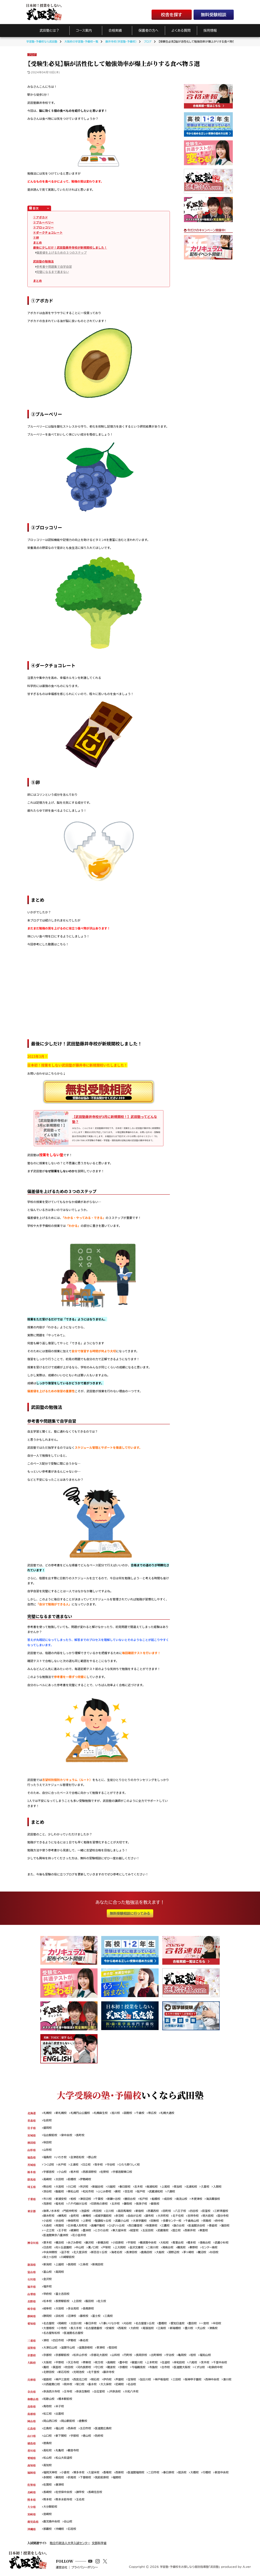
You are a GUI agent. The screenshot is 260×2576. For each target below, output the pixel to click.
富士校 (97, 2317)
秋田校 (47, 2142)
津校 (46, 2341)
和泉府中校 (218, 2368)
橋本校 (193, 2243)
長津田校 (132, 2253)
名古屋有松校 (51, 2334)
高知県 (31, 2468)
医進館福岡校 (137, 2475)
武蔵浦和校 (157, 2191)
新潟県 (31, 2265)
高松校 (47, 2452)
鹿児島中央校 (51, 2524)
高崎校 (47, 2179)
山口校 (47, 2438)
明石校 (96, 2381)
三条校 (84, 2265)
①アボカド (40, 217)
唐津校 (60, 2487)
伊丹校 (108, 2381)
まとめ (37, 242)
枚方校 (99, 2364)
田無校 (156, 2221)
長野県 (31, 2302)
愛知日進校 (179, 2324)
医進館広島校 (103, 2430)
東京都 (31, 2211)
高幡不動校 (99, 2226)
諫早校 (80, 2494)
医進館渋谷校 (198, 2226)
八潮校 (172, 2191)
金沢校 (47, 2280)
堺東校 (87, 2364)
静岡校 (47, 2317)
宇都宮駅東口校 (123, 2172)
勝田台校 (131, 2199)
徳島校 (47, 2445)
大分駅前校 (50, 2509)
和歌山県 (32, 2401)
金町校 (75, 2216)
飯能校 (60, 2191)
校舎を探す (171, 15)
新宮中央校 (224, 2475)
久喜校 (207, 2186)
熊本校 (47, 2502)
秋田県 (31, 2142)
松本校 (47, 2302)
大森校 (47, 2226)
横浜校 (60, 2243)
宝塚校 (133, 2381)
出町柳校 (158, 2356)
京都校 (47, 2356)
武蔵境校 (176, 2231)
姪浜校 (184, 2475)
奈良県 (31, 2393)
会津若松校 (78, 2157)
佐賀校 (47, 2487)
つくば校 (48, 2164)
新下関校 (61, 2438)
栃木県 (31, 2172)
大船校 (161, 2253)
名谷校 (145, 2386)
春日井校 (91, 2324)
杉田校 (216, 2253)
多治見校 (73, 2309)
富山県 (31, 2273)
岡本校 (80, 2386)
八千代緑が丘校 (78, 2204)
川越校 (112, 2186)
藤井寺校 (109, 2373)
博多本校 (79, 2475)
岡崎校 (62, 2324)
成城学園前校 (103, 2216)
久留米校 (94, 2475)
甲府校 (47, 2295)
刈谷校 (128, 2324)
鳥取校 (47, 2408)
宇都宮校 (49, 2172)
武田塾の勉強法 (43, 261)
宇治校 (171, 2356)
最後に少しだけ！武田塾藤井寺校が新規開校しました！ (70, 247)
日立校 (87, 2164)
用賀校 (60, 2226)
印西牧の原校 (100, 2204)
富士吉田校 (63, 2295)
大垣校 (60, 2309)
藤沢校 (90, 2243)
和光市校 (89, 2191)
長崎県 (31, 2495)
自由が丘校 (136, 2216)
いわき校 (61, 2157)
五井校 (117, 2204)
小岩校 (47, 2221)
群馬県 (31, 2179)
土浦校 (74, 2164)
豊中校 (124, 2364)
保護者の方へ (148, 30)
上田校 (78, 2302)
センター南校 (211, 2248)
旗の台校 (180, 2226)
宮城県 (31, 2135)
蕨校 (119, 2191)
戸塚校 (107, 2248)
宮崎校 (47, 2516)
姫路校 (47, 2381)
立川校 (110, 2211)
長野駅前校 (63, 2302)
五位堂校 (100, 2393)
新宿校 (141, 2211)
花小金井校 (80, 2236)
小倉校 (65, 2475)
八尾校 (194, 2364)
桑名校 (84, 2341)
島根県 (31, 2416)
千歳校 (141, 2112)
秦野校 (195, 2248)
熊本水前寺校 (64, 2502)
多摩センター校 (173, 2221)
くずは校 (201, 2368)
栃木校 (75, 2172)
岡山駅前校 (68, 2423)
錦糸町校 (49, 2216)
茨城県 (31, 2165)
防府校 (99, 2438)
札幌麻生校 (101, 2112)
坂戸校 (142, 2191)
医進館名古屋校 (74, 2334)
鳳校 (46, 2368)
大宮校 (60, 2186)
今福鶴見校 (140, 2368)
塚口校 (93, 2386)
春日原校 (170, 2475)
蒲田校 (47, 2231)
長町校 (80, 2135)
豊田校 (194, 2324)
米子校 (60, 2408)
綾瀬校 (87, 2231)
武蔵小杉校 (224, 2243)
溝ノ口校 (93, 2248)
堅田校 (114, 2349)
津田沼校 (86, 2199)
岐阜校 (47, 2309)
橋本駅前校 (65, 2401)
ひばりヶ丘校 (118, 2226)
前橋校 (72, 2179)
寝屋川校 (138, 2364)
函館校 (129, 2112)
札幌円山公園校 (80, 2112)
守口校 (99, 2368)
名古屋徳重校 (94, 2329)
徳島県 (31, 2445)
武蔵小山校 (123, 2221)
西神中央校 (214, 2381)
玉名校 (80, 2502)
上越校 (60, 2265)
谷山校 (68, 2524)
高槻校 (112, 2364)
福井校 (47, 2287)
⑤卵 (36, 237)
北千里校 (94, 2373)
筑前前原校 (102, 2479)
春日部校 (126, 2186)
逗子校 (65, 2253)
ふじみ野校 (105, 2191)
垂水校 (105, 2386)
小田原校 (119, 2243)
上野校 (87, 2221)
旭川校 (117, 2112)
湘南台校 (169, 2248)
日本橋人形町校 (78, 2226)
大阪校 (47, 2364)
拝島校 (209, 2221)
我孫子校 (142, 2204)
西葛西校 (154, 2211)
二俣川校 (154, 2248)
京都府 (31, 2357)
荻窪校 (208, 2211)
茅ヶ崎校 (190, 2253)
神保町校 (73, 2221)
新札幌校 (61, 2112)
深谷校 (47, 2191)
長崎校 (47, 2494)
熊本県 (31, 2502)
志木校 (139, 2186)
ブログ (32, 54)
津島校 (215, 2329)
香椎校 (108, 2475)
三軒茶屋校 (223, 2211)
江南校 (163, 2329)
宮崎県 (31, 2517)
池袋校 (86, 2211)
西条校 (72, 2430)
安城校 (111, 2329)
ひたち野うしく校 (130, 2164)
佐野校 (105, 2172)
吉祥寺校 (195, 2216)
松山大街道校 (64, 2460)
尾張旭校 (149, 2329)
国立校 (190, 2231)
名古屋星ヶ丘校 (146, 2324)
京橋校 (124, 2368)
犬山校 (203, 2329)
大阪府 (31, 2364)
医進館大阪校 (183, 2368)
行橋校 (208, 2475)
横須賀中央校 (149, 2243)
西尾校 (123, 2329)
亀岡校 (184, 2356)
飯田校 (90, 2302)
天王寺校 (73, 2364)
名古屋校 (49, 2324)
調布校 (151, 2216)
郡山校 (93, 2157)
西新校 (120, 2475)
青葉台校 (179, 2243)
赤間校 (47, 2479)
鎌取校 (129, 2204)
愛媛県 (31, 2460)
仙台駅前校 (50, 2135)
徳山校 (87, 2438)
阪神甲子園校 (195, 2381)
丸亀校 (60, 2452)
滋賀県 (31, 2349)
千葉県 (31, 2199)
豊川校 (191, 2329)
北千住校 (179, 2216)
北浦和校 (193, 2186)
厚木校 (47, 2243)
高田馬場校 (126, 2211)
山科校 (117, 2356)
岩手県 (31, 2128)
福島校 (47, 2157)
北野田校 (49, 2373)
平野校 (60, 2364)
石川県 (31, 2280)
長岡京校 (142, 2356)
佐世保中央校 (64, 2494)
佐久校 (102, 2302)
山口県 (31, 2438)
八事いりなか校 (110, 2324)
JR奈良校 (116, 2393)
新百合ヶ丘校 (100, 2253)
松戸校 (145, 2199)
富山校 (47, 2272)
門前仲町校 (71, 2211)
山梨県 (31, 2295)
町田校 (98, 2211)
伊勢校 (72, 2341)
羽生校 (129, 2191)
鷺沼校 (204, 2253)
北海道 (31, 2113)
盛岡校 (47, 2127)
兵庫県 (31, 2381)
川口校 (72, 2186)
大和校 (166, 2243)
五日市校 (86, 2430)
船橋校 (157, 2199)
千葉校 (99, 2199)
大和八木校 (133, 2393)
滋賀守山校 (68, 2349)
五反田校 (161, 2231)
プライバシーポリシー (86, 2570)
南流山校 (183, 2199)
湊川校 (47, 2386)
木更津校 (198, 2199)
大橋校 (196, 2475)
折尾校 (72, 2479)
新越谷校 (98, 2186)
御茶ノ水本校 (51, 2211)
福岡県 (31, 2475)
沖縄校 (60, 2531)
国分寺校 (225, 2216)
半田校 (219, 2324)
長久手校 (76, 2329)
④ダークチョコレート (48, 232)
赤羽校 (120, 2216)
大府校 (136, 2329)
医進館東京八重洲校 (56, 2236)
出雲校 (60, 2415)
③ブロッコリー (43, 227)
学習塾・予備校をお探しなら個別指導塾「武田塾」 (188, 2570)
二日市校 (155, 2475)
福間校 (118, 2479)
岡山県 (31, 2423)
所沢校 (84, 2186)
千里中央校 (222, 2364)
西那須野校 (90, 2172)
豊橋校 (164, 2324)
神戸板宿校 (163, 2381)
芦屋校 (120, 2381)
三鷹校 (167, 2226)
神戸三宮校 (63, 2381)
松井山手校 (81, 2356)
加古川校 (146, 2381)
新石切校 (64, 2373)
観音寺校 (73, 2452)
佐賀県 (31, 2487)
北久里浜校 (81, 2253)
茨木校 (207, 2364)
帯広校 (154, 2112)
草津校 (101, 2349)
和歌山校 (49, 2401)
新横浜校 (104, 2243)
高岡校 (60, 2272)
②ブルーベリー (43, 222)
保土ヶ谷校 (50, 2258)
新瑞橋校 (177, 2329)
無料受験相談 (213, 15)
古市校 (167, 2368)
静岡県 (31, 2317)
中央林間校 (50, 2253)
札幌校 (47, 2112)
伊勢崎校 (86, 2179)
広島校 (47, 2430)
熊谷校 (47, 2186)
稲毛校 (60, 2204)
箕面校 (57, 2368)
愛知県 (31, 2325)
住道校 (167, 2364)
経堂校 (148, 2231)
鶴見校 (183, 2248)
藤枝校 (84, 2317)
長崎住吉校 (96, 2494)
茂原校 (47, 2204)
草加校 (179, 2186)
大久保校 (119, 2386)
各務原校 (89, 2309)
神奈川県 (32, 2243)
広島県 (31, 2430)
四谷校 (196, 2211)
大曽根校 (49, 2329)
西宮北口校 (81, 2381)
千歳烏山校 (194, 2221)
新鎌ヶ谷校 (115, 2199)
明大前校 (210, 2216)
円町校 (129, 2356)
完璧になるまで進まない (52, 271)
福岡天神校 (50, 2475)
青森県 (31, 2120)
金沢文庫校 (138, 2248)
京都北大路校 (100, 2356)
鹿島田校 (148, 2253)
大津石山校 (50, 2349)
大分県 (31, 2509)
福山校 (60, 2430)
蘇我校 (156, 2204)
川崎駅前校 (68, 2258)
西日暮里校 (137, 2226)
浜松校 (60, 2317)
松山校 (47, 2460)
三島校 (109, 2317)
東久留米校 (133, 2231)
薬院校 (60, 2479)
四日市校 (58, 2341)
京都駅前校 (63, 2356)
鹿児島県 (32, 2524)
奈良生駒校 (83, 2393)
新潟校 (47, 2265)
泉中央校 (67, 2135)
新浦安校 (61, 2199)
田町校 (168, 2211)
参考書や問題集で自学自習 (54, 266)
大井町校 (164, 2216)
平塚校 (133, 2243)
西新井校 (204, 2231)
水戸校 (62, 2164)
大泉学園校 (141, 2221)
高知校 (47, 2467)
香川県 (31, 2453)
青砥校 (215, 2226)
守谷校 (111, 2164)
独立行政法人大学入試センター (70, 2545)
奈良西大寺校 (51, 2393)
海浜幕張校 (215, 2199)
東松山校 (73, 2191)
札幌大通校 (169, 2112)
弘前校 (47, 2120)
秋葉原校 (153, 2226)
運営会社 (63, 2570)
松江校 (47, 2415)
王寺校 (68, 2393)
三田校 (178, 2381)
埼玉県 (31, 2187)
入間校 (219, 2186)
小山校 (62, 2172)
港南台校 (207, 2243)
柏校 (73, 2199)
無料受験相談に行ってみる (130, 1913)
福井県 (31, 2288)
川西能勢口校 (64, 2386)
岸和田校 (181, 2364)
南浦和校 (153, 2186)
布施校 (155, 2368)
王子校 (75, 2231)
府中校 (221, 2221)
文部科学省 (99, 2545)
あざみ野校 (75, 2243)
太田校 (60, 2179)
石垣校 (72, 2531)
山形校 (47, 2149)
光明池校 (79, 2373)
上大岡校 (121, 2248)
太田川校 (76, 2324)
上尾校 (167, 2186)
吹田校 (69, 2368)
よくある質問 (181, 30)
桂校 (195, 2356)
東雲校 (218, 2231)
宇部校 (75, 2438)
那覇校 (47, 2531)
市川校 (47, 2199)
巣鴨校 (87, 2216)
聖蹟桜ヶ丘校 (103, 2221)
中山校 (80, 2248)
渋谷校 (60, 2221)
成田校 (169, 2199)
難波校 (112, 2368)
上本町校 (153, 2364)
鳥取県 (31, 2408)
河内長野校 (85, 2368)
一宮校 (207, 2324)
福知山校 (207, 2356)
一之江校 (61, 2231)
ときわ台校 (115, 2231)
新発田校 (98, 2265)
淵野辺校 (175, 2253)
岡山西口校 (50, 2423)
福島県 (31, 2157)
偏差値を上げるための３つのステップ (61, 252)
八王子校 (182, 2211)
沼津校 (72, 2317)
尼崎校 (133, 2386)
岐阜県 (31, 2310)
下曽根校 (86, 2479)
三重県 (31, 2342)
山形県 (31, 2150)
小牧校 (62, 2329)
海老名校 (117, 2253)
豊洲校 (99, 2231)
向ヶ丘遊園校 (64, 2248)
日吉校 (47, 2248)
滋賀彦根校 (86, 2349)
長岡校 (72, 2265)
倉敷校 (83, 2423)
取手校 (99, 2164)
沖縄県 (31, 2532)
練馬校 (62, 2216)
